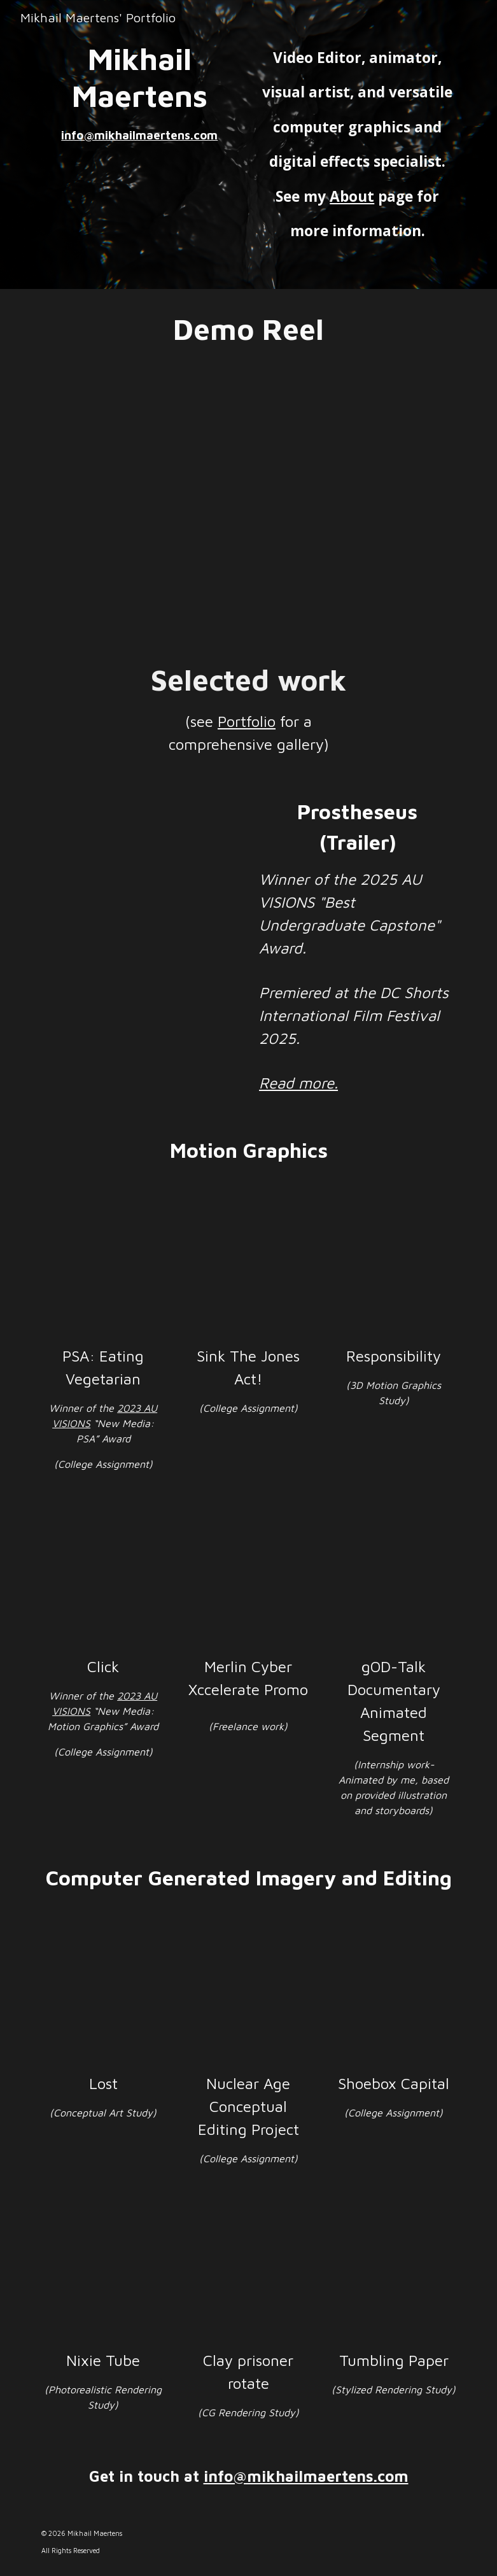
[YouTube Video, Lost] (103, 1996)
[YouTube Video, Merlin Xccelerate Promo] (248, 1578)
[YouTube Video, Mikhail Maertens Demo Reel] (249, 504)
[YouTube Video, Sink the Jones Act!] (248, 1268)
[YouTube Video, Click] (103, 1578)
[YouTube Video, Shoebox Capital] (393, 1996)
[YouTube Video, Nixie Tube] (103, 2273)
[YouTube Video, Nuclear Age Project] (248, 1996)
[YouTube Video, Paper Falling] (393, 2273)
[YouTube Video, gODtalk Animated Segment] (393, 1578)
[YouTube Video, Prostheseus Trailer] (139, 861)
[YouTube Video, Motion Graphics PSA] (103, 1268)
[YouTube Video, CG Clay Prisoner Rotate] (248, 2273)
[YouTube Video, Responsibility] (393, 1268)
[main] (139, 92)
